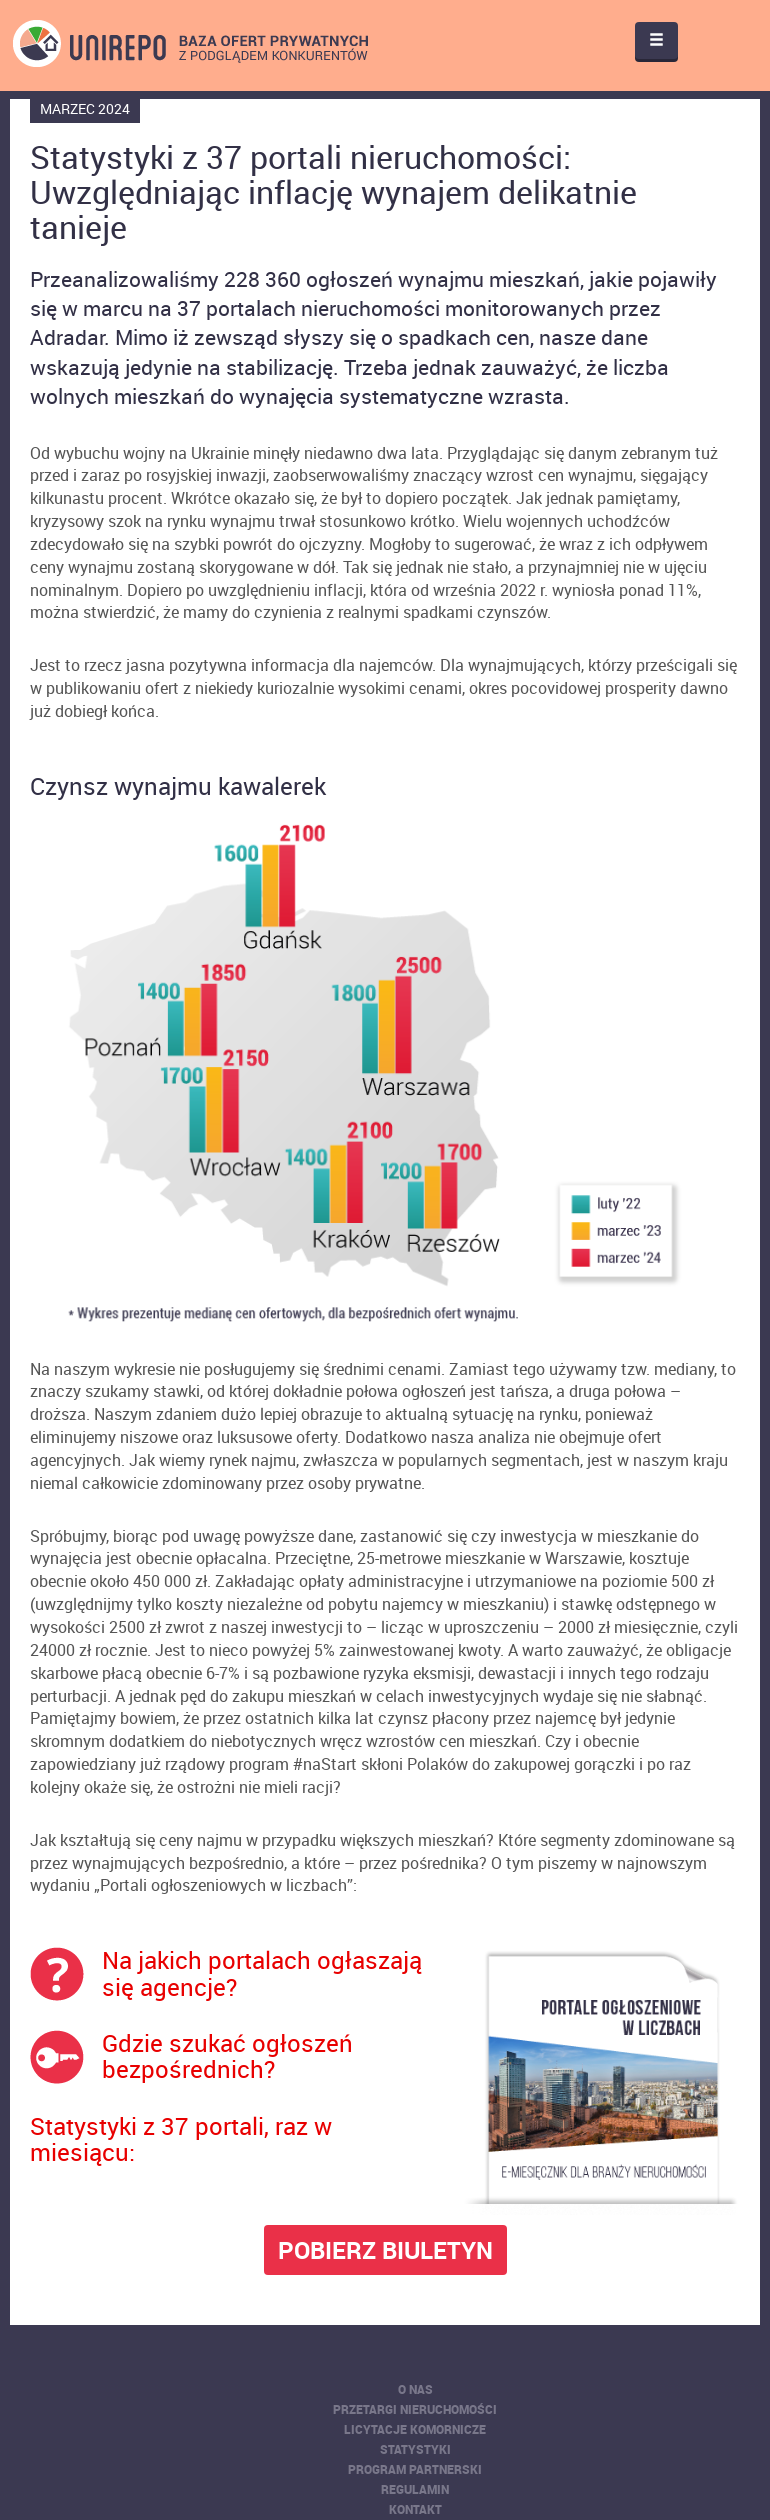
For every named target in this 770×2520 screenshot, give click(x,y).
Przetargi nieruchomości (415, 2409)
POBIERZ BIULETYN (385, 2250)
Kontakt (415, 2509)
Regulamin (415, 2489)
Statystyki (415, 2449)
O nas (415, 2389)
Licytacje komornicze (415, 2429)
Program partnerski (415, 2469)
